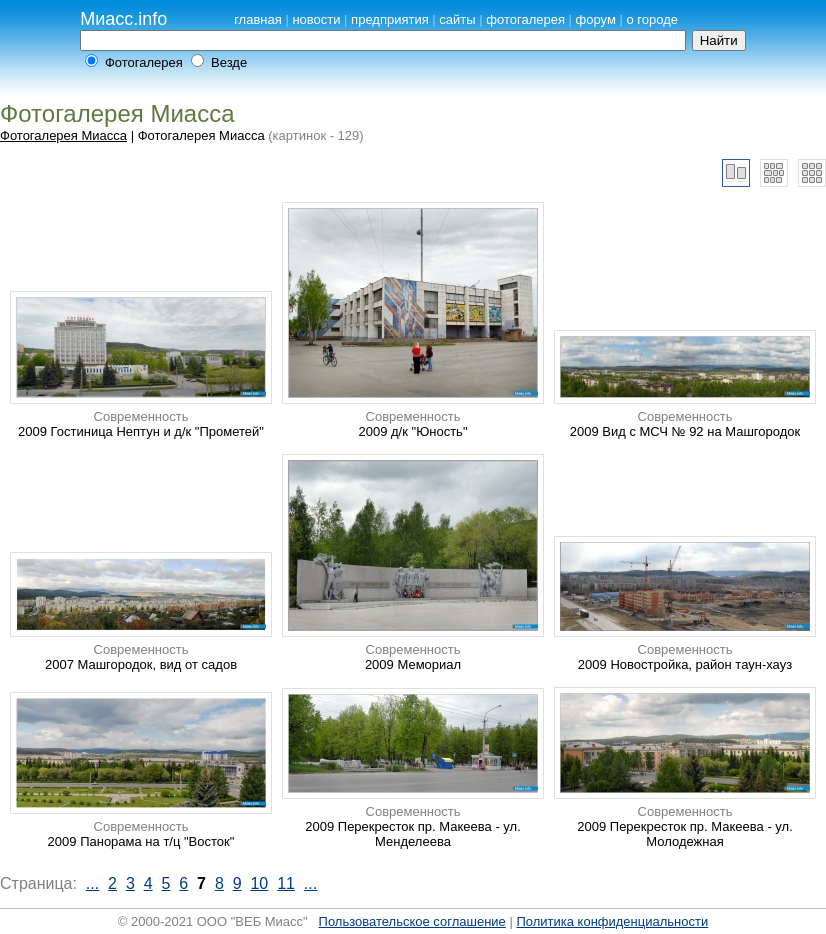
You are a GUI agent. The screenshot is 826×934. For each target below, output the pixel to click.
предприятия (390, 19)
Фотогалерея (144, 62)
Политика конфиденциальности (612, 921)
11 (286, 883)
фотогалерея (525, 19)
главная (258, 19)
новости (316, 19)
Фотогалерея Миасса (63, 135)
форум (596, 19)
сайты (457, 19)
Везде (229, 62)
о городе (652, 19)
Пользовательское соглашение (412, 921)
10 (259, 883)
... (92, 883)
